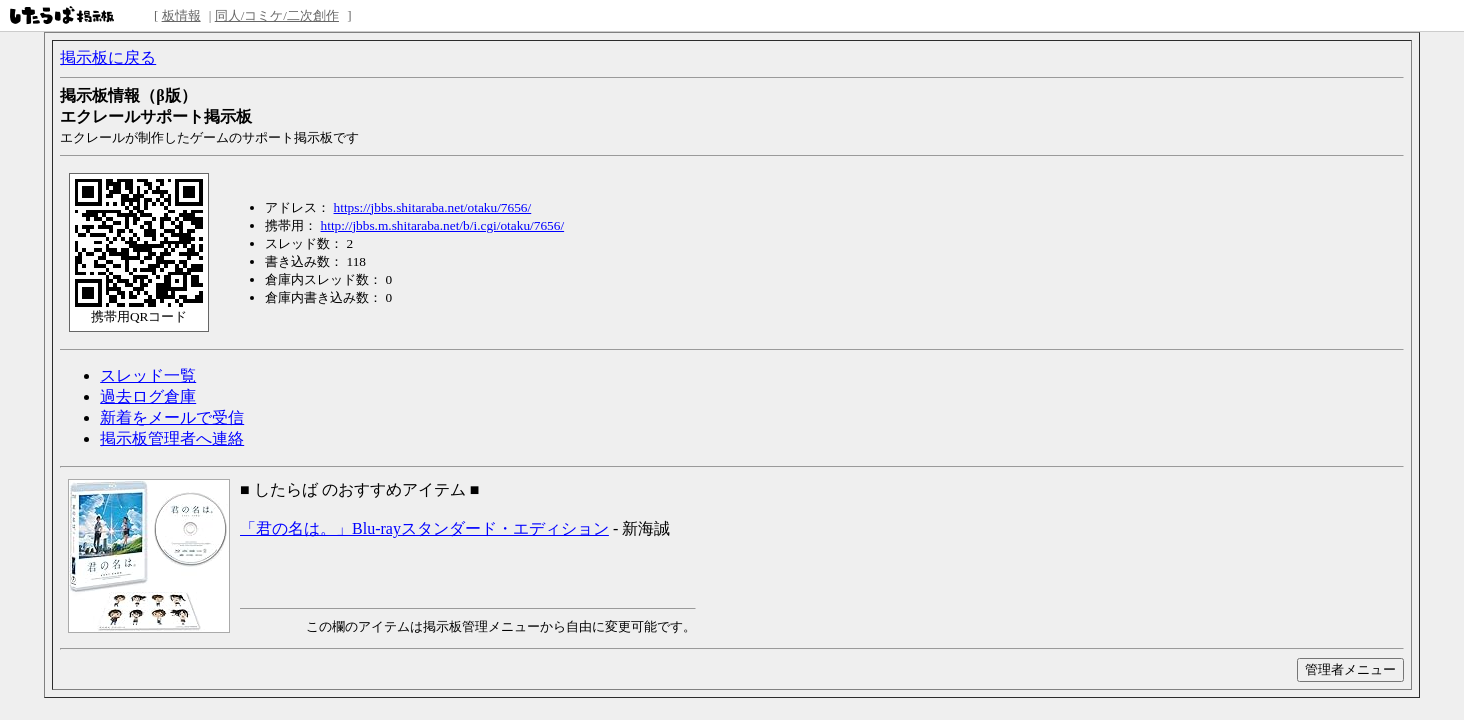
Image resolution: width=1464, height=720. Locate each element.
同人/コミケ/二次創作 (277, 15)
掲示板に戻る (108, 57)
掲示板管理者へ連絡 (172, 438)
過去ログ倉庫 (148, 396)
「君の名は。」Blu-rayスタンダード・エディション (424, 528)
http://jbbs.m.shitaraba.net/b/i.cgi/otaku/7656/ (443, 225)
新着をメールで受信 (172, 417)
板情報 (181, 15)
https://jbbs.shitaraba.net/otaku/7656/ (433, 207)
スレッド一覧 (148, 375)
